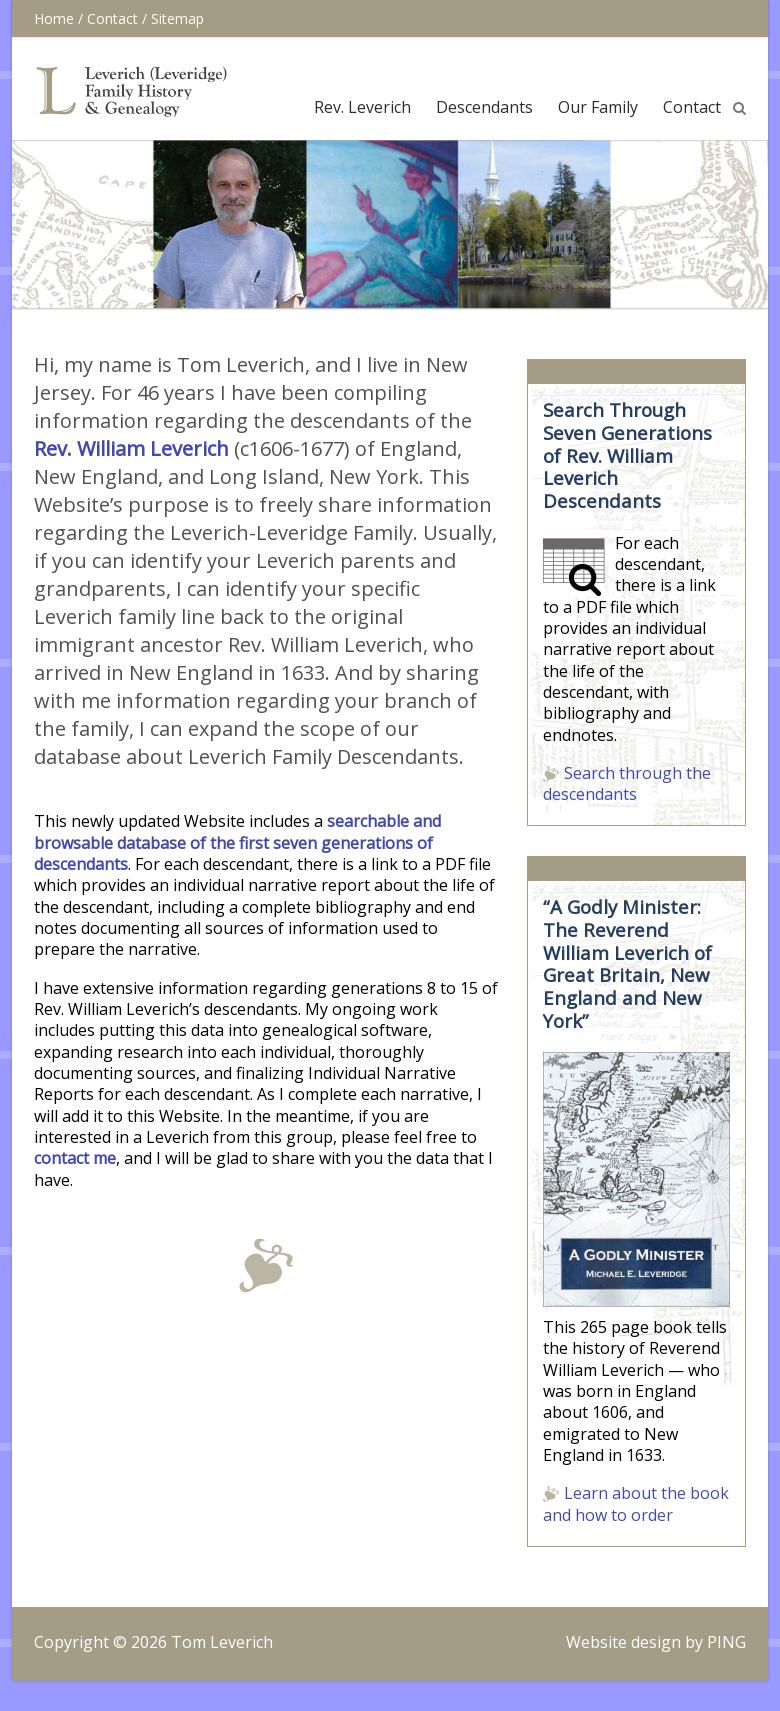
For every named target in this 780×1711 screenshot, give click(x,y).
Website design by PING (656, 1642)
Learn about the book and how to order (636, 1503)
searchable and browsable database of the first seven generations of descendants (237, 842)
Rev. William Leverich (131, 448)
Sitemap (177, 18)
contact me (75, 1158)
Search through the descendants (627, 783)
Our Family (598, 107)
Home (54, 18)
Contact (112, 18)
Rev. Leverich (362, 107)
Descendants (484, 107)
